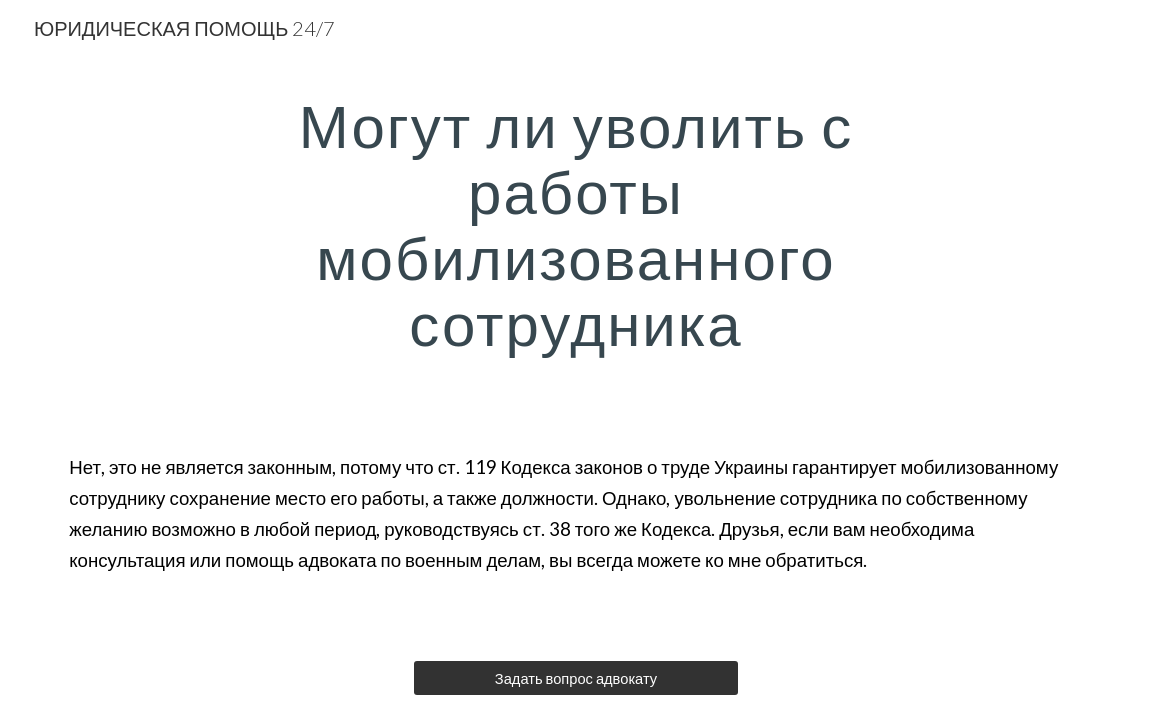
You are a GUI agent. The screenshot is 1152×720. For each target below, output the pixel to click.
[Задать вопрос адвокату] (576, 678)
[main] (576, 224)
